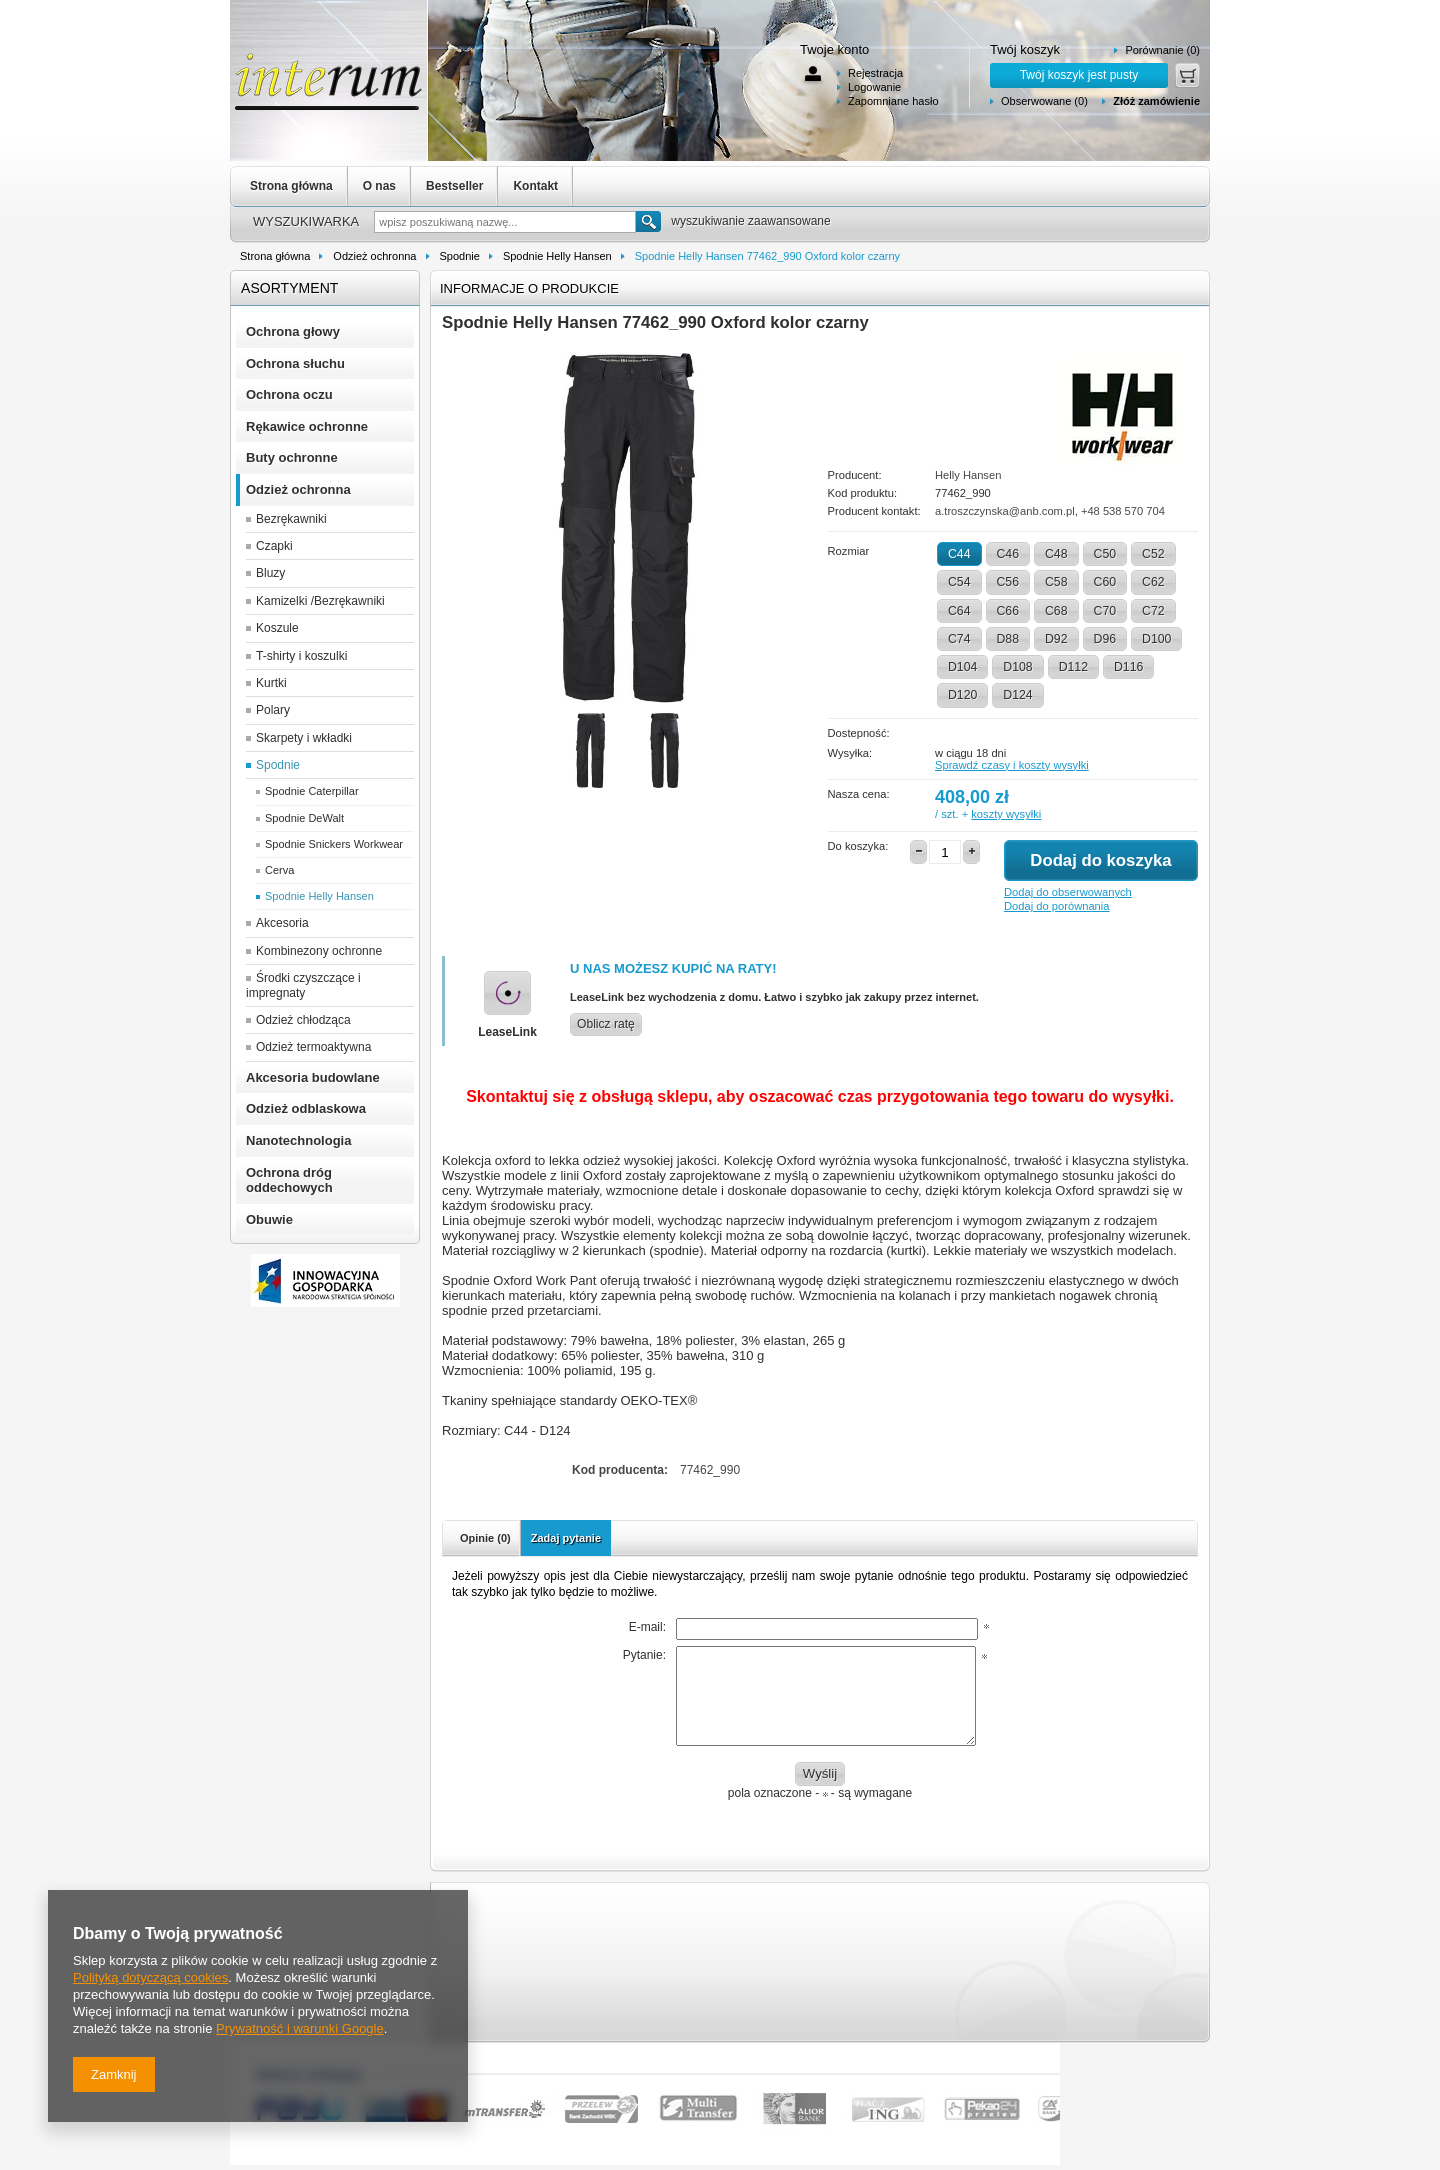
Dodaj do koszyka (1100, 860)
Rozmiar (849, 551)
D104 (962, 667)
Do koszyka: (858, 846)
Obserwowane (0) (1044, 101)
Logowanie (874, 87)
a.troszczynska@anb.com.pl (1005, 511)
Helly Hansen (968, 475)
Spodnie (460, 256)
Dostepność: (859, 733)
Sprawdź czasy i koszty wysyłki (1012, 765)
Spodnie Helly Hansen (557, 256)
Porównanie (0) (1162, 50)
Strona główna (291, 186)
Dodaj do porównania (1056, 906)
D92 (1056, 639)
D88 (1008, 639)
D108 (1017, 667)
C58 (1056, 582)
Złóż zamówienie (1156, 101)
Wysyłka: (850, 753)
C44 (959, 554)
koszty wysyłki (1006, 814)
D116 (1128, 667)
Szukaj (648, 221)
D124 (1017, 695)
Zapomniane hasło (893, 101)
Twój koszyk (1025, 49)
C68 (1056, 611)
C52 (1153, 554)
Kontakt (535, 186)
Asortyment (289, 288)
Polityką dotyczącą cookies (150, 1977)
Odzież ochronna (374, 256)
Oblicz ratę (606, 1024)
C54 (959, 582)
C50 (1105, 554)
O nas (379, 186)
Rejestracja (875, 73)
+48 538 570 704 (1123, 511)
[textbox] (505, 222)
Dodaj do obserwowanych (1068, 892)
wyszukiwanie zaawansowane (750, 221)
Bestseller (454, 186)
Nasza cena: (859, 794)
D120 (962, 695)
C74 (959, 639)
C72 (1153, 611)
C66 (1008, 611)
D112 (1073, 667)
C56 (1008, 582)
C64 (959, 611)
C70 (1105, 611)
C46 (1008, 554)
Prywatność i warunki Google (300, 2028)
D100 (1156, 639)
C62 (1153, 582)
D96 (1105, 639)
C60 (1105, 582)
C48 (1056, 554)
